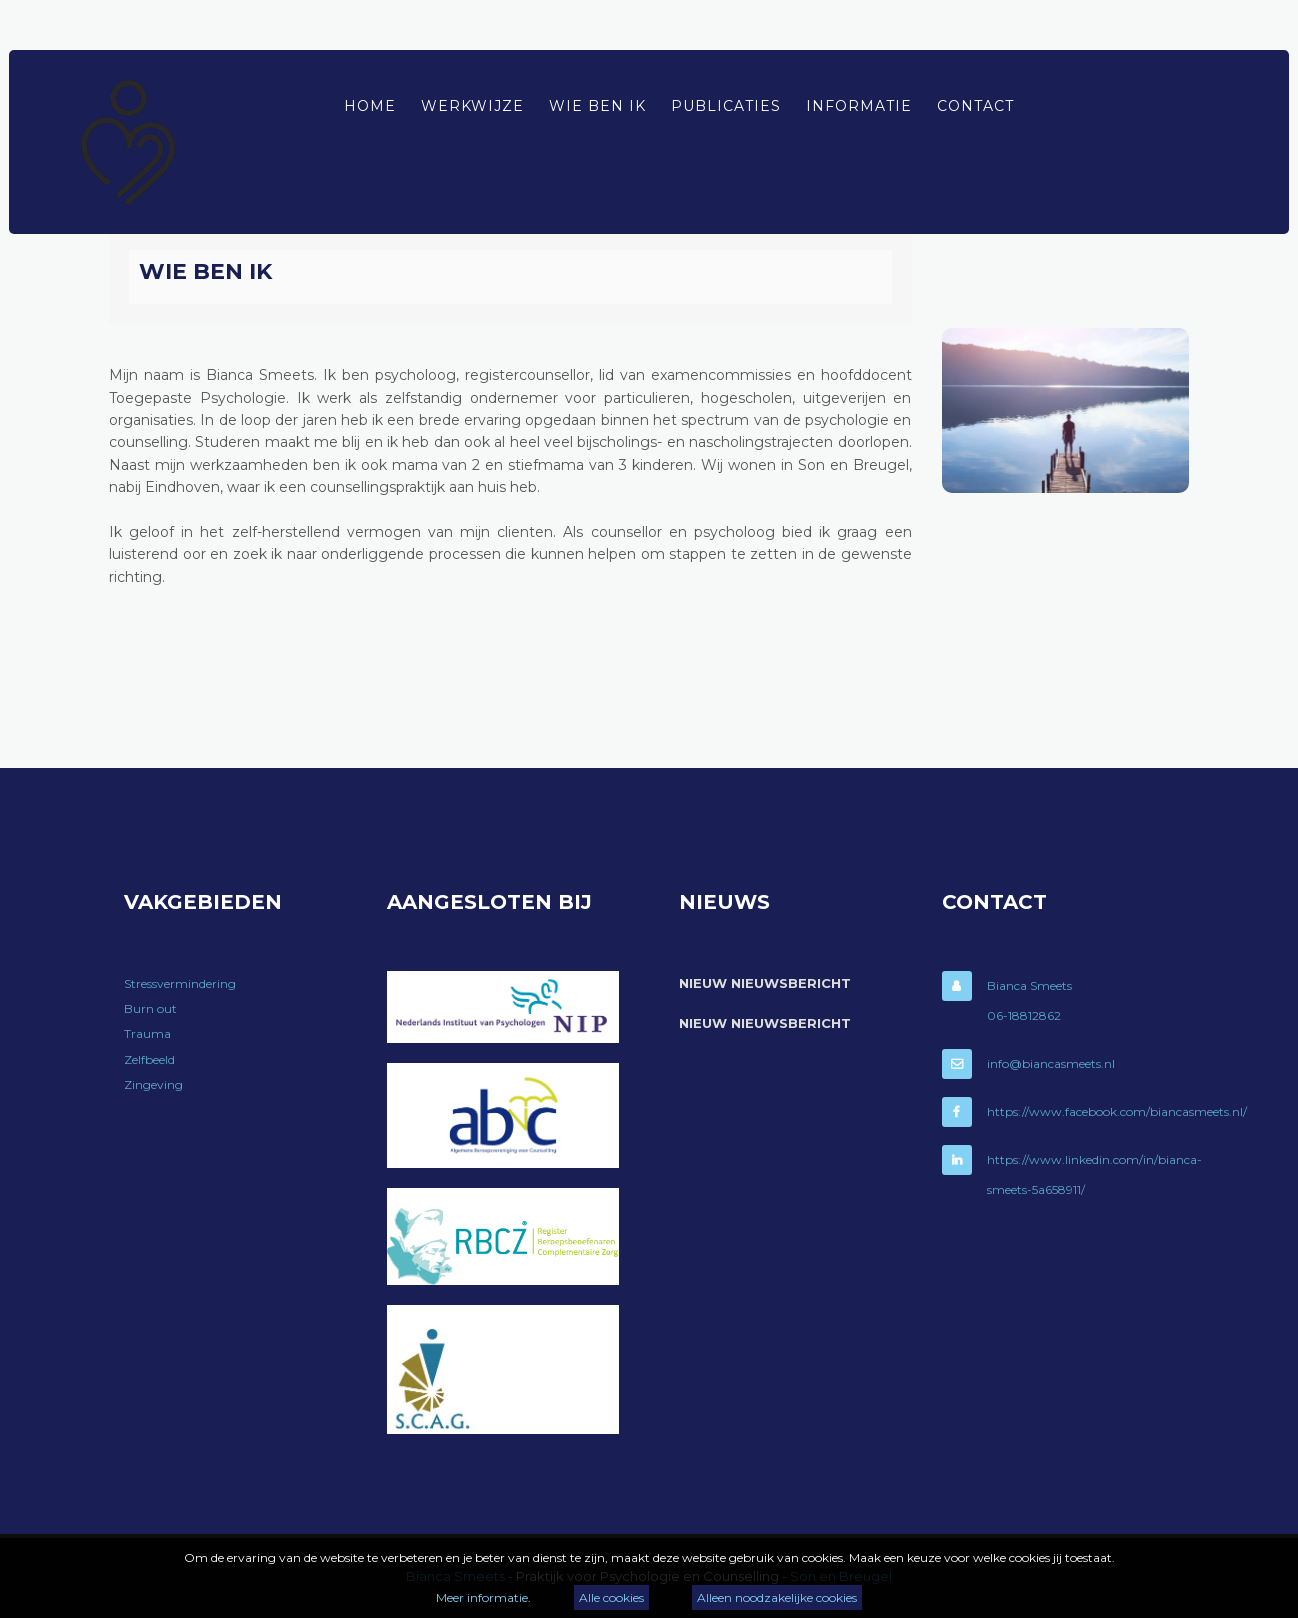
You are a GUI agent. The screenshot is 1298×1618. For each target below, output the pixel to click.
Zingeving (153, 1084)
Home (370, 106)
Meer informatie (482, 1597)
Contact (975, 106)
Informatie (859, 106)
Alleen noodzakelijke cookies (777, 1597)
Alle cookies (611, 1597)
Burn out (150, 1008)
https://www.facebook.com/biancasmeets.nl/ (1117, 1111)
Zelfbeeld (149, 1059)
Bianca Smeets (1029, 985)
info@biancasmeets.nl (1051, 1063)
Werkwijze (472, 106)
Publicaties (726, 106)
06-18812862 (1024, 1015)
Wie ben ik (597, 106)
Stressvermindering (180, 983)
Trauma (147, 1033)
